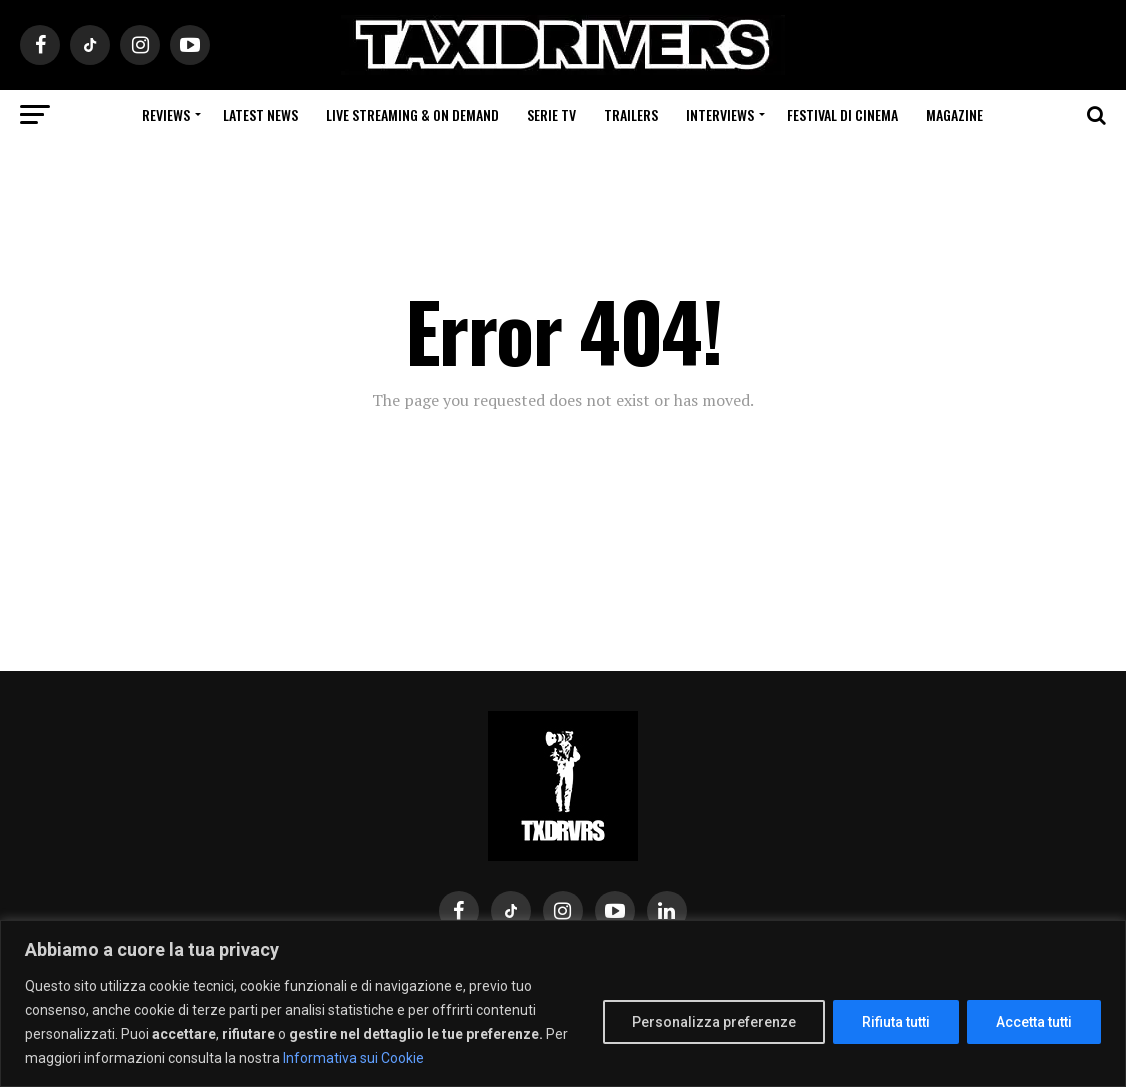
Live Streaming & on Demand (412, 114)
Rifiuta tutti (896, 1022)
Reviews (166, 114)
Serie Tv (551, 114)
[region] (563, 1003)
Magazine (954, 114)
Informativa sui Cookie (353, 1058)
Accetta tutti (1034, 1022)
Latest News (260, 114)
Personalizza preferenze (714, 1022)
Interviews (720, 114)
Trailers (631, 114)
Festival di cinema (842, 114)
